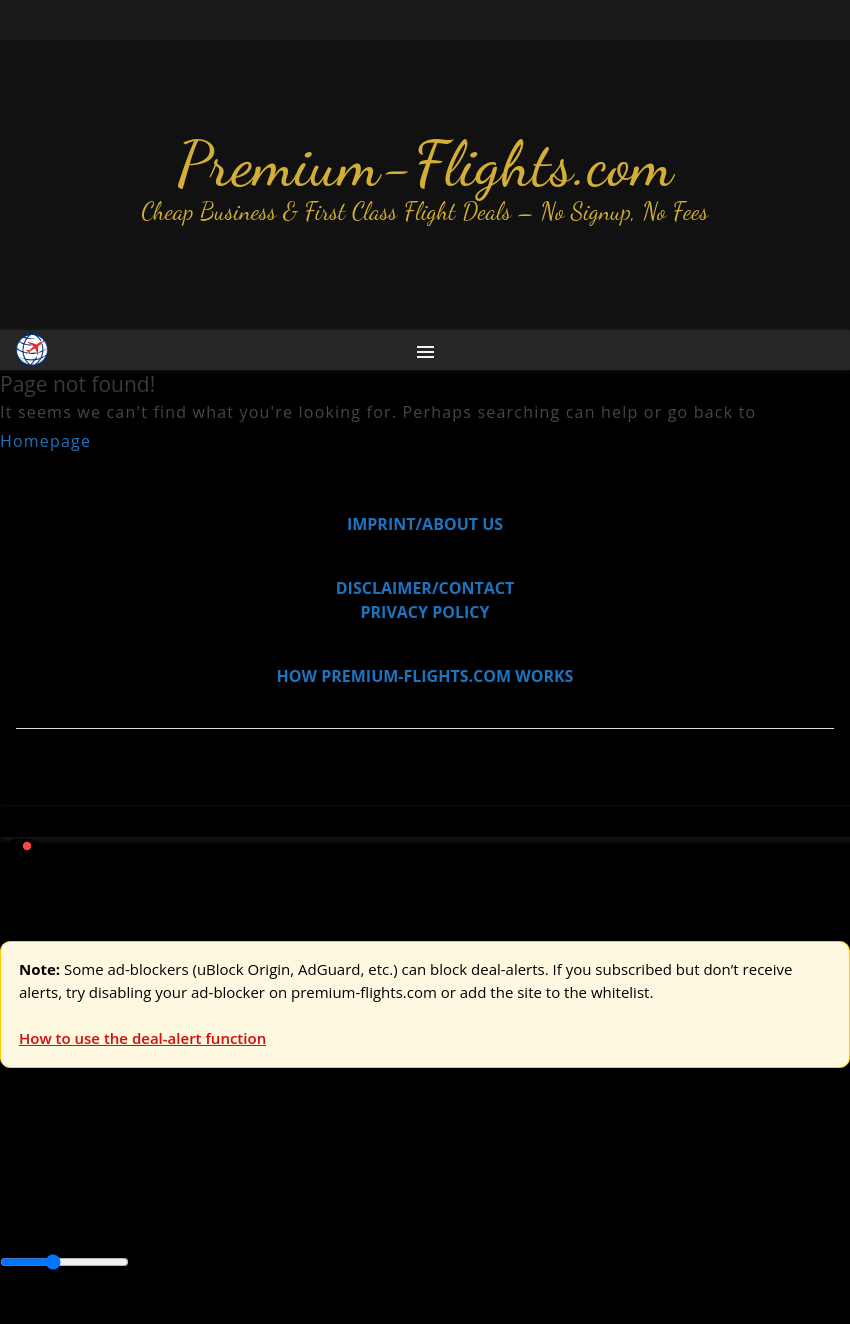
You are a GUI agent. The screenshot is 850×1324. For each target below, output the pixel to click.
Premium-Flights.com (425, 164)
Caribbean (368, 1219)
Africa (21, 1219)
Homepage (45, 441)
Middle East (635, 1219)
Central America (470, 1219)
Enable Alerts (157, 1312)
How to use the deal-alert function (142, 1038)
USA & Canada (111, 1174)
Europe (27, 1174)
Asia (62, 1219)
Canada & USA (272, 1219)
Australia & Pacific (148, 1219)
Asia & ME (206, 1174)
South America (736, 1219)
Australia (280, 1174)
